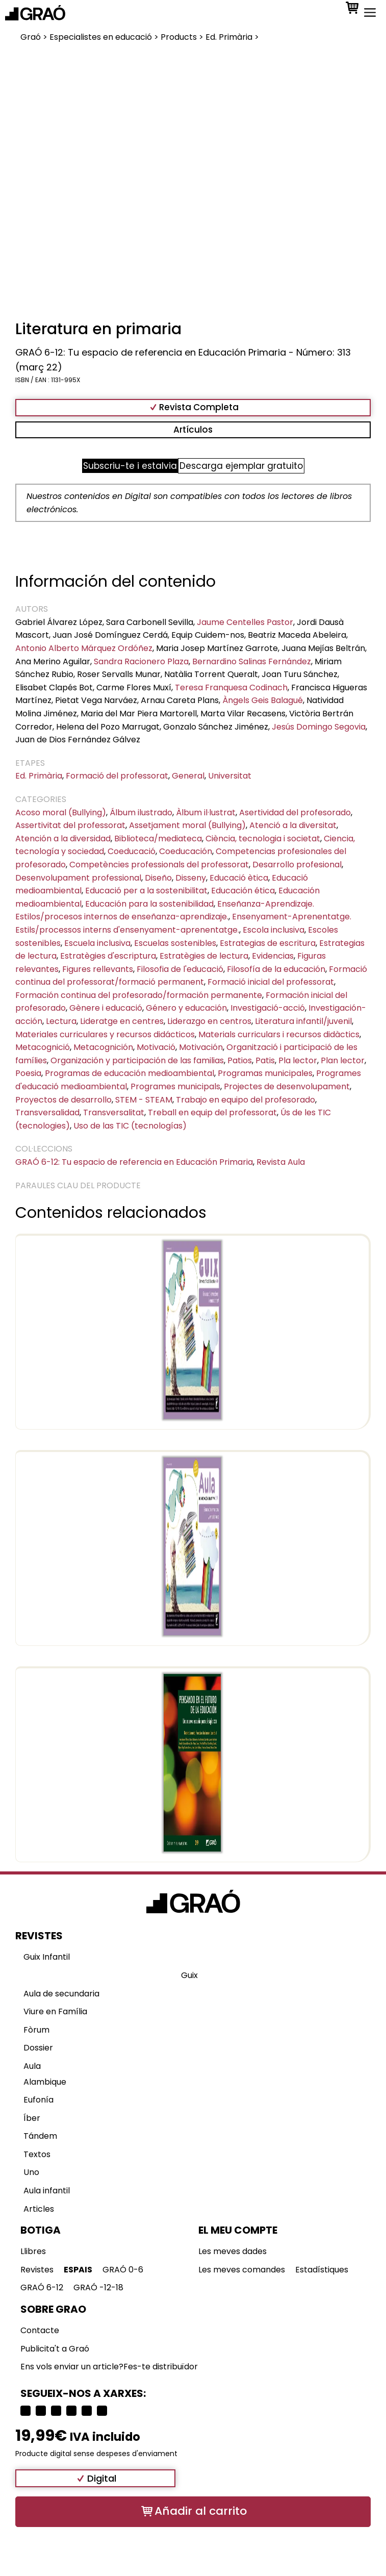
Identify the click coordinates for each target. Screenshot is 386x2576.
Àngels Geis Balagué (262, 700)
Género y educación (186, 1008)
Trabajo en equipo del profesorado (245, 1100)
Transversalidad (47, 1112)
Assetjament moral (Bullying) (187, 825)
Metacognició (42, 1047)
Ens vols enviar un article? (71, 2366)
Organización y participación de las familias (137, 1060)
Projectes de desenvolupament (287, 1086)
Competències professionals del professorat (159, 864)
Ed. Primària (38, 776)
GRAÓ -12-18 (98, 2287)
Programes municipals (175, 1086)
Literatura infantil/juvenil (303, 1021)
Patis (265, 1060)
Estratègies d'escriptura (108, 956)
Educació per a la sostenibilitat (146, 890)
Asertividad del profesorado (295, 812)
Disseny (190, 878)
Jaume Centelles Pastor (245, 622)
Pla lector (297, 1060)
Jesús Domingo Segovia (319, 727)
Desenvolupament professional (78, 878)
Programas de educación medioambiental (129, 1073)
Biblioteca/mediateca (158, 838)
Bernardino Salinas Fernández (251, 661)
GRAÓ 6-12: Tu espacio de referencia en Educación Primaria (134, 1162)
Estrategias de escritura (268, 943)
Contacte (39, 2330)
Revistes (37, 2269)
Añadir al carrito (201, 2511)
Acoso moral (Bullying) (60, 812)
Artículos (193, 429)
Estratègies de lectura (204, 956)
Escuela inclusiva (97, 943)
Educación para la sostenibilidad (149, 904)
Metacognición (103, 1047)
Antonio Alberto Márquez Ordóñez (83, 648)
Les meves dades (232, 2251)
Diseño (158, 878)
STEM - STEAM (143, 1100)
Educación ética (243, 890)
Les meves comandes (241, 2269)
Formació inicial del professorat (271, 982)
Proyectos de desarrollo (63, 1100)
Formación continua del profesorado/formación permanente (138, 995)
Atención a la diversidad (63, 838)
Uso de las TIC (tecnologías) (130, 1126)
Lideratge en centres (122, 1021)
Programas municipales (265, 1073)
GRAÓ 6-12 (41, 2287)
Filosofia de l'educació (180, 969)
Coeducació (132, 851)
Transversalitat (113, 1112)
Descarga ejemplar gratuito (241, 466)
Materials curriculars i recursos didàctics (278, 1034)
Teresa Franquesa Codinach (231, 687)
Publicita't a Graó (54, 2349)
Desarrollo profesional (297, 864)
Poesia (28, 1073)
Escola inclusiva (273, 930)
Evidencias (273, 956)
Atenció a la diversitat (293, 825)
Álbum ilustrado (141, 812)
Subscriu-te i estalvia (130, 466)
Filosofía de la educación (276, 969)
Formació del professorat (117, 776)
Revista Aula (280, 1162)
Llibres (33, 2251)
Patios (239, 1060)
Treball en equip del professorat (212, 1112)
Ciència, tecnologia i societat (262, 838)
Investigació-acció (267, 1008)
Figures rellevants (97, 969)
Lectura (61, 1021)
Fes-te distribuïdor (160, 2366)
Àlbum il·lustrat (206, 812)
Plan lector (343, 1060)
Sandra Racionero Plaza (141, 661)
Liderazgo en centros (209, 1021)
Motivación (201, 1047)
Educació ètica (239, 878)
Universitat (229, 776)
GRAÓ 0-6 (122, 2269)
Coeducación (185, 851)
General (188, 776)
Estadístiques (321, 2269)
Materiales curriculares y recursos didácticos (105, 1034)
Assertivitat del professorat (70, 825)
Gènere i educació (105, 1008)
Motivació (156, 1047)
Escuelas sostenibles (175, 943)
